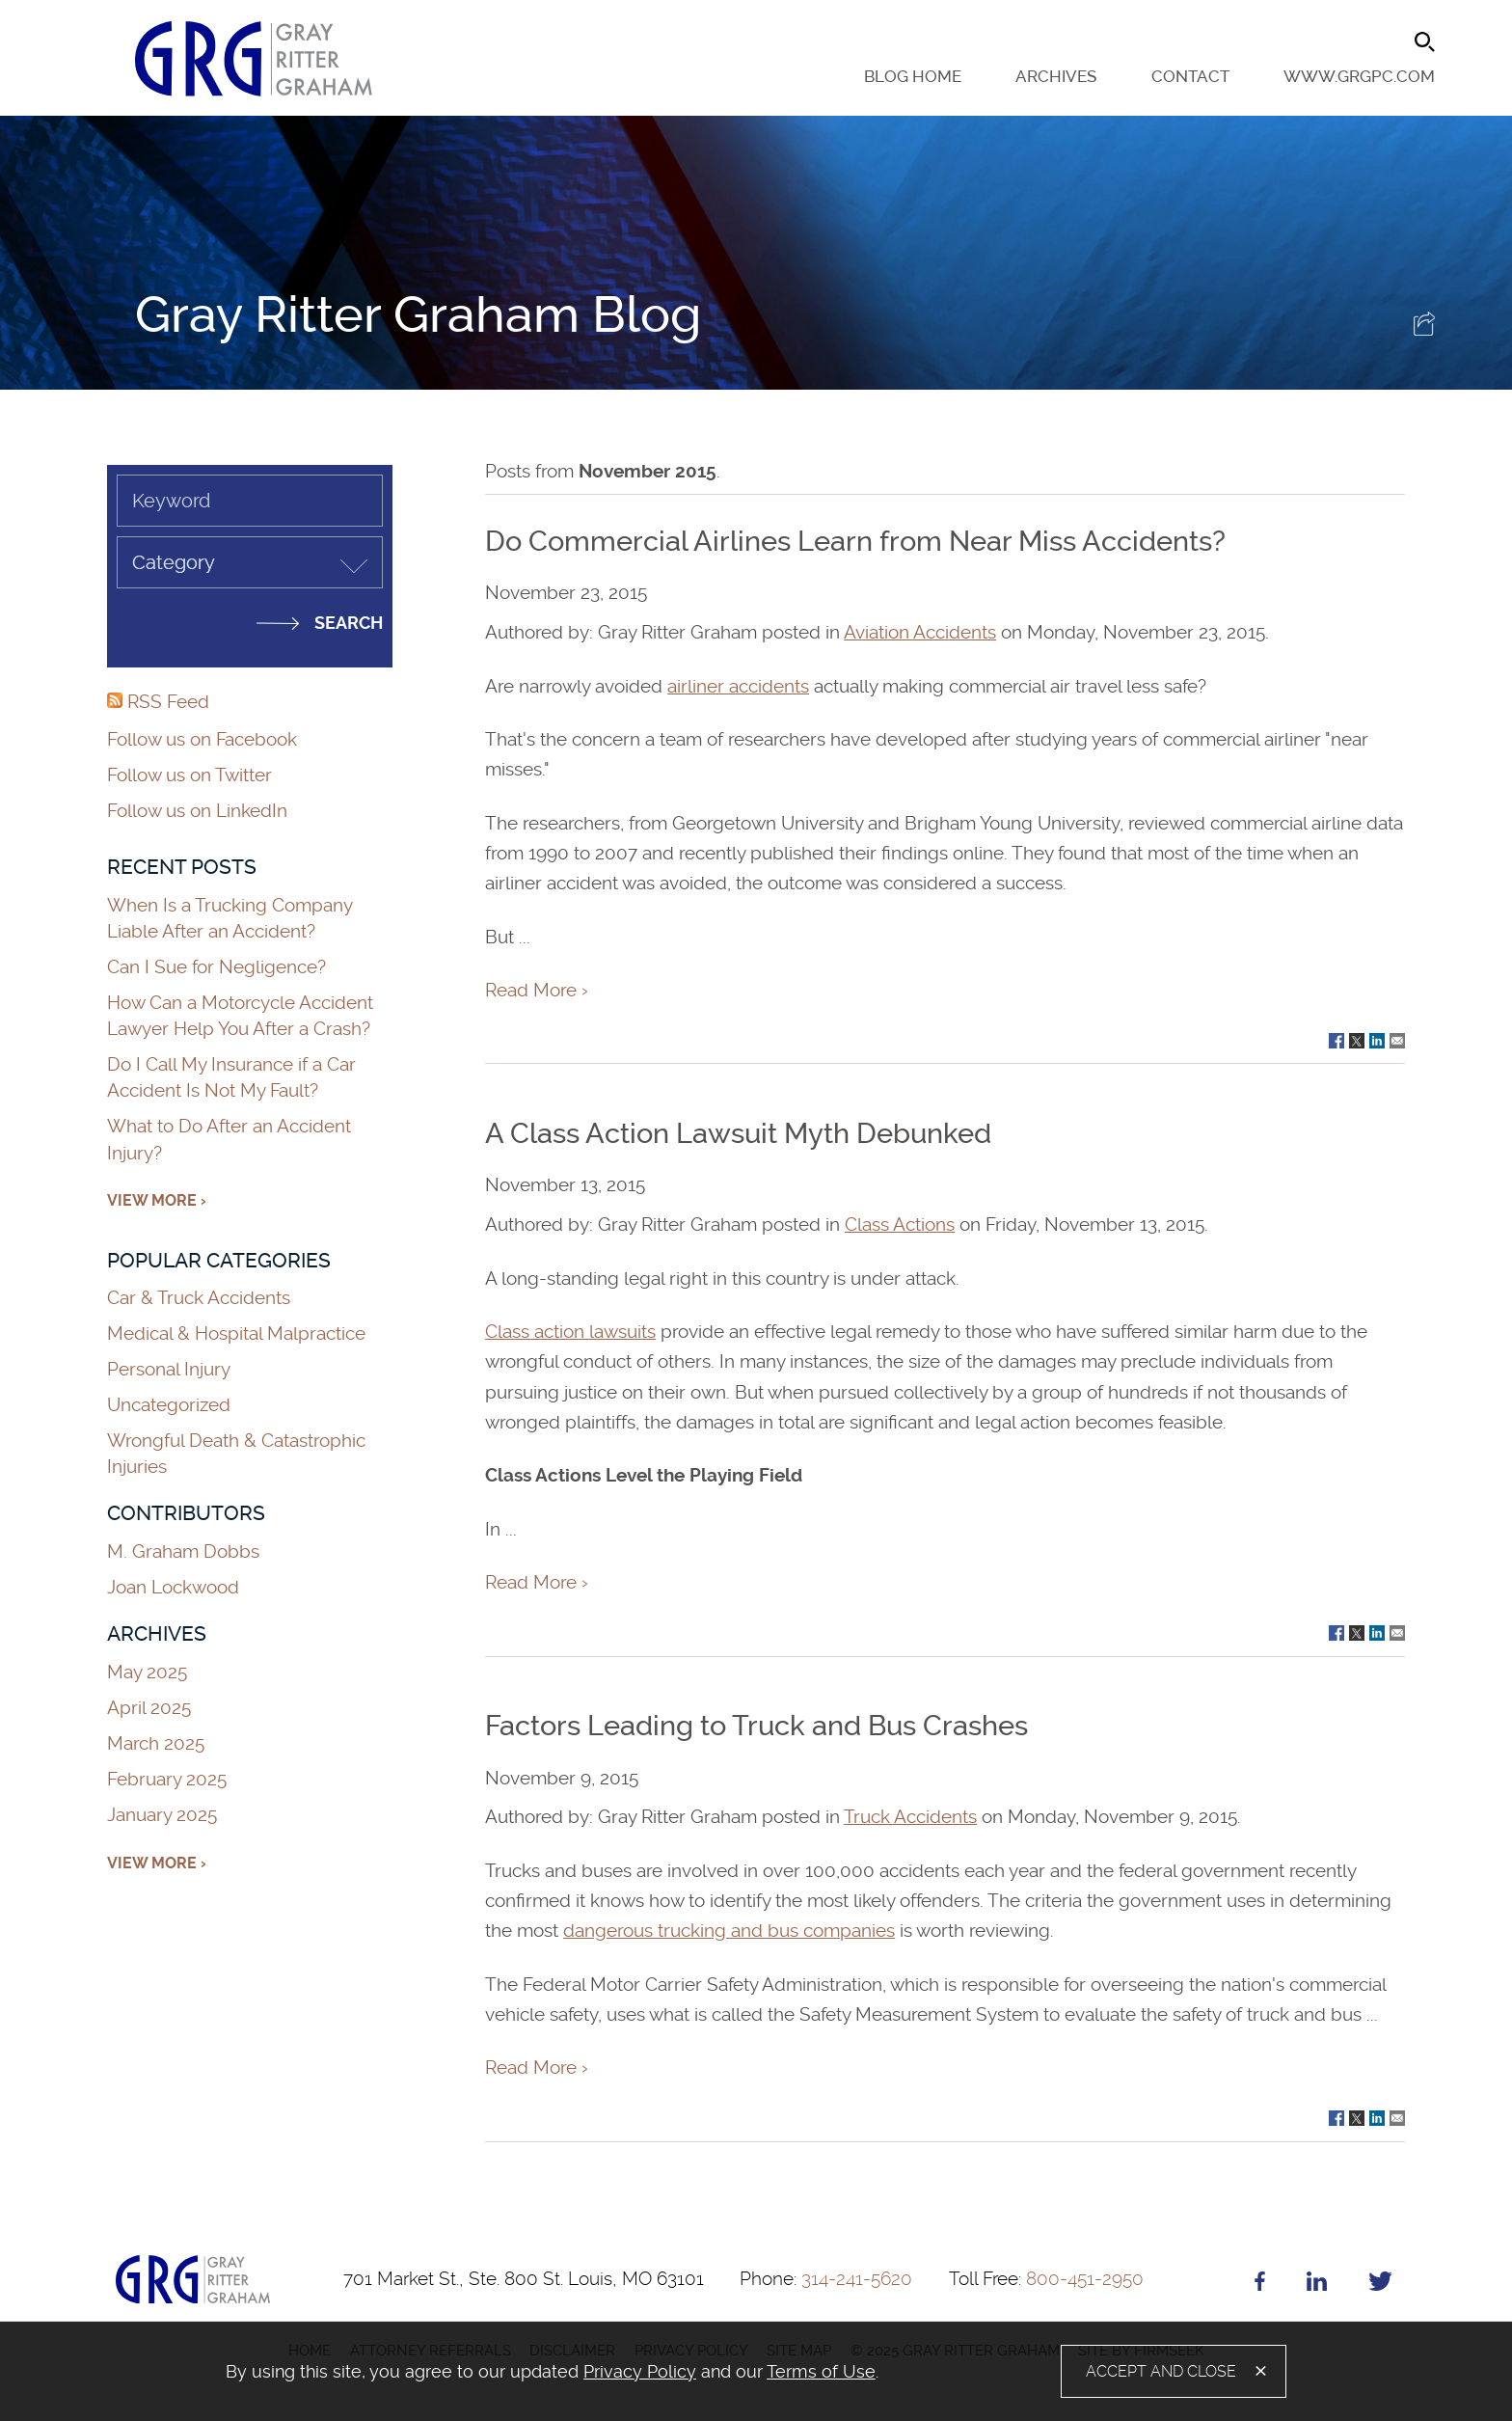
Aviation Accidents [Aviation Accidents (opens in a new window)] (920, 632)
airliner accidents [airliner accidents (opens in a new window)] (738, 686)
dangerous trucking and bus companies (729, 1930)
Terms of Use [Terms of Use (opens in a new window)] (821, 2371)
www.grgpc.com (1359, 77)
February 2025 (167, 1779)
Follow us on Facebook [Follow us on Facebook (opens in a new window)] (202, 739)
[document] (571, 2372)
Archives (1055, 77)
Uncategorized (168, 1405)
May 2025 (147, 1672)
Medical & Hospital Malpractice (236, 1333)
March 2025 (155, 1743)
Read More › (536, 990)
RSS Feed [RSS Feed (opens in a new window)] (158, 702)
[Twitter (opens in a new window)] (1380, 2284)
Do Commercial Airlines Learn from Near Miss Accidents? (855, 541)
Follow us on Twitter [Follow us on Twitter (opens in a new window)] (189, 775)
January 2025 (162, 1815)
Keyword (171, 500)
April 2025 (149, 1708)
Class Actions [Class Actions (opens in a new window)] (900, 1224)
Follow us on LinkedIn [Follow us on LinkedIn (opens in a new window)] (197, 811)
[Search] (1425, 42)
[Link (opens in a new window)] (1336, 1039)
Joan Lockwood (173, 1587)
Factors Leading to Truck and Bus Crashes (756, 1725)
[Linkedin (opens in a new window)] (1317, 2284)
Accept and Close (1161, 2371)
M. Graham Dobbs (183, 1551)
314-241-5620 (826, 2279)
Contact (1190, 77)
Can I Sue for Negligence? (219, 967)
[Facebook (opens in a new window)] (1260, 2284)
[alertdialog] (756, 2371)
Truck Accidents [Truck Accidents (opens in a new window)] (910, 1817)
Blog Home (912, 77)
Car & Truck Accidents (198, 1298)
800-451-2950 (1046, 2279)
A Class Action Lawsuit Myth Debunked (738, 1133)
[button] (1424, 329)
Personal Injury (168, 1369)
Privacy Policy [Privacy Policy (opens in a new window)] (639, 2371)
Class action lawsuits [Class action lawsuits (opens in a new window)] (570, 1331)
